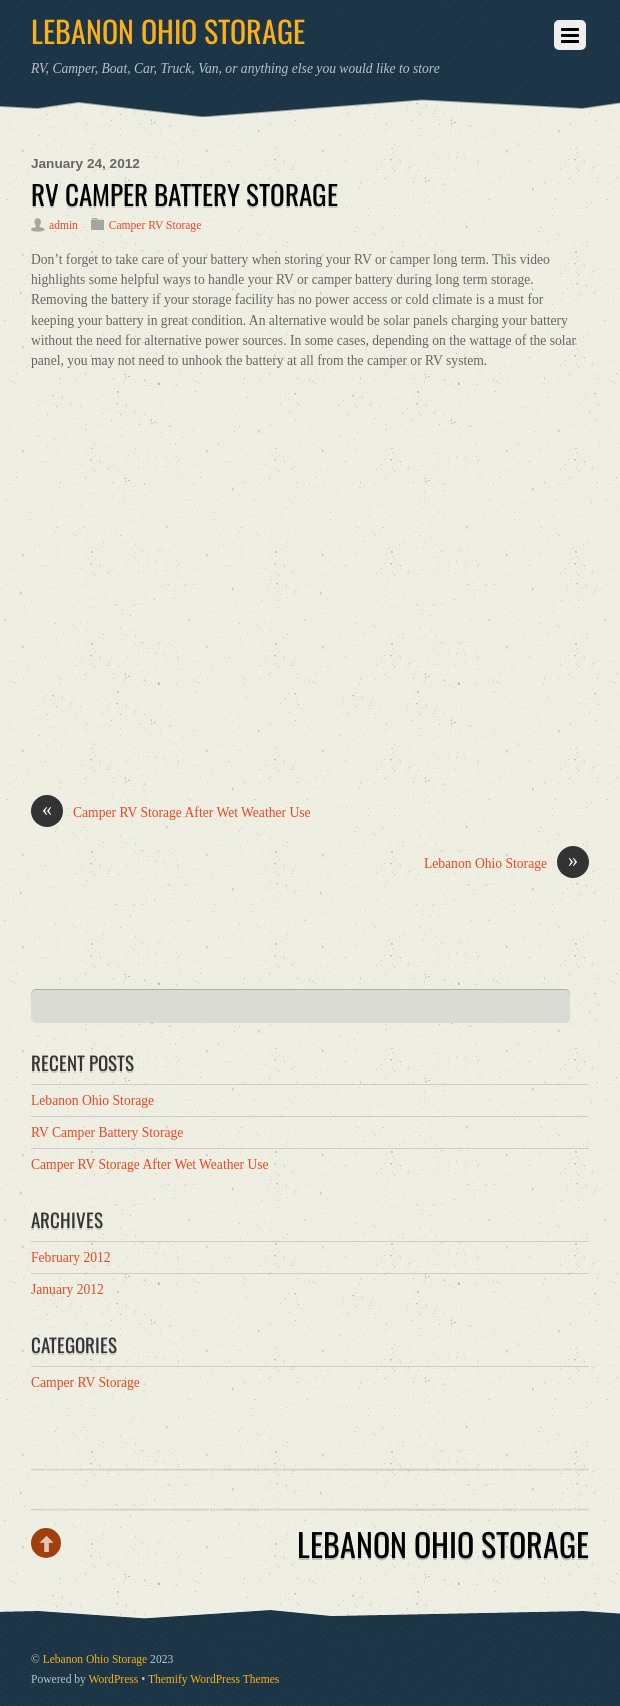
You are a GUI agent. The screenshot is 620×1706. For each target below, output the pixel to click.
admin (63, 225)
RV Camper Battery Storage (184, 194)
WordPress (114, 1679)
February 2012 (71, 1257)
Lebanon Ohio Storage (506, 864)
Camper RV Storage (155, 225)
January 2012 (67, 1289)
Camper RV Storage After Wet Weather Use (171, 813)
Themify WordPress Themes (213, 1679)
